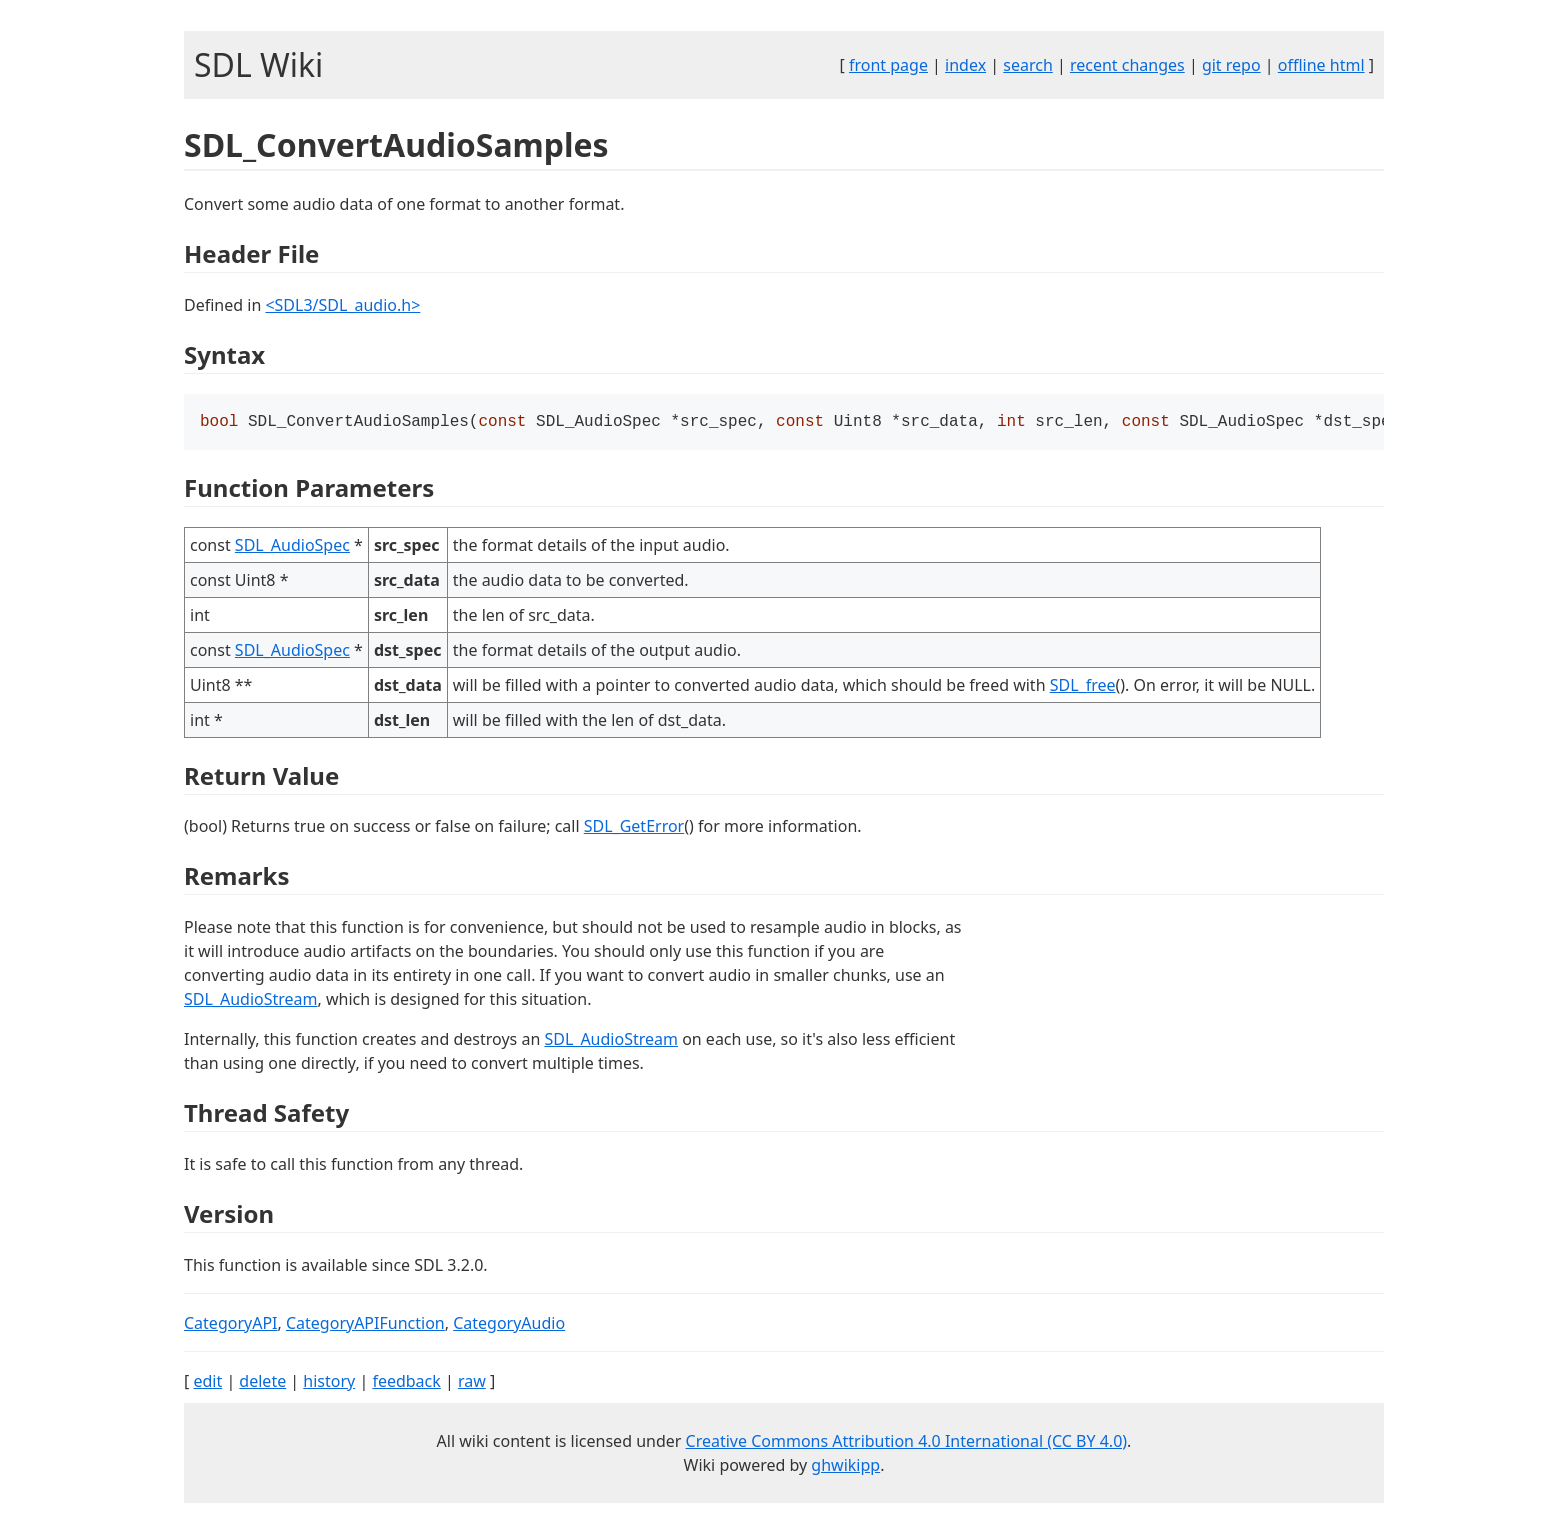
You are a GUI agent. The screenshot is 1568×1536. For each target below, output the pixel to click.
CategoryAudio (509, 1325)
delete (262, 1383)
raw (472, 1383)
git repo (1231, 65)
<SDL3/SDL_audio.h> (342, 305)
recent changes (1127, 65)
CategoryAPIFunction (365, 1325)
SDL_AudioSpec (292, 547)
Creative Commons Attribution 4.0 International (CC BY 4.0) (907, 1443)
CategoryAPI (231, 1325)
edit (207, 1383)
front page (888, 65)
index (965, 65)
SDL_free (1083, 687)
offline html (1321, 65)
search (1028, 65)
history (329, 1383)
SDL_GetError (634, 828)
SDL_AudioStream (251, 1001)
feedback (406, 1383)
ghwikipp (845, 1467)
